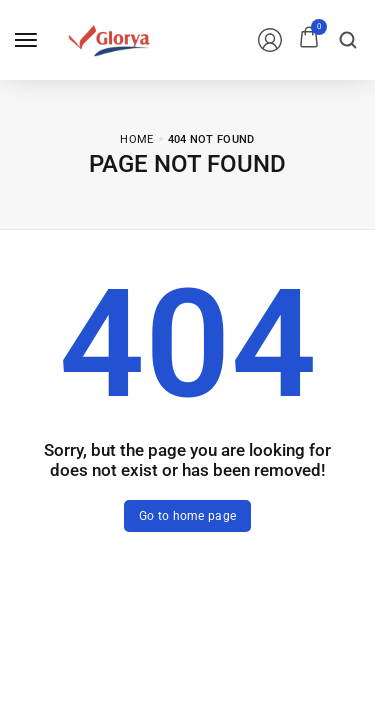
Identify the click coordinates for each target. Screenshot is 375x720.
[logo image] (109, 38)
